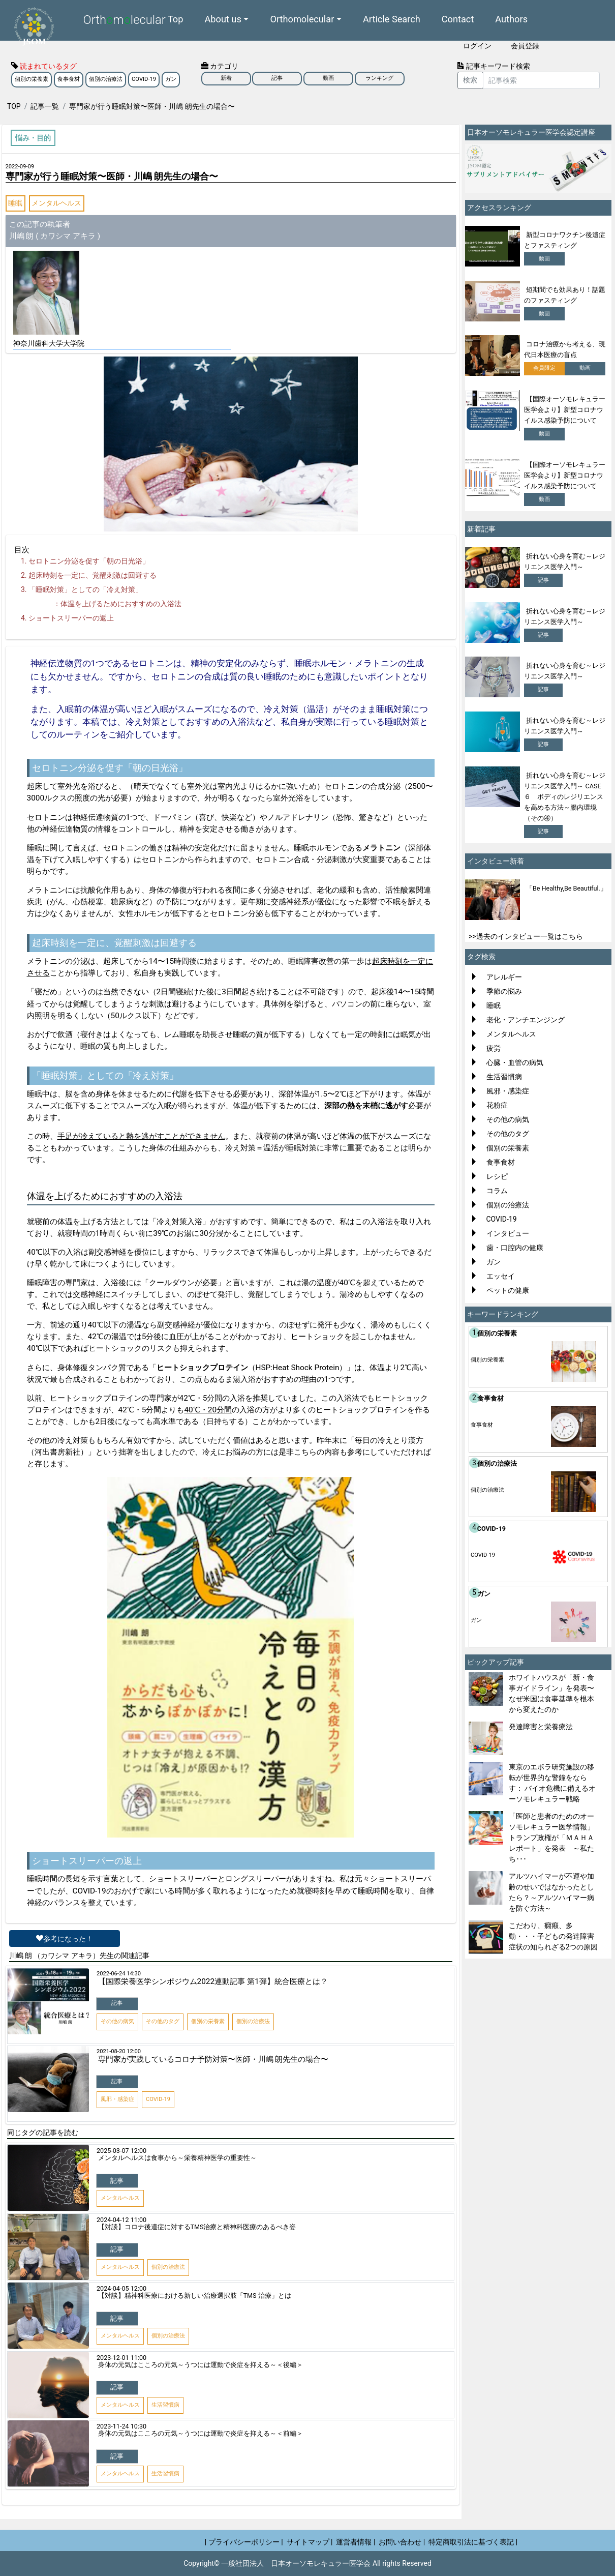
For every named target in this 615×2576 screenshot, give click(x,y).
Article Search (391, 18)
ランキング (379, 78)
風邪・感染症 (507, 1091)
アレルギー (504, 977)
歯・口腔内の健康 (514, 1247)
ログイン (477, 46)
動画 (328, 78)
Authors (511, 18)
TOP (14, 106)
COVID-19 (144, 79)
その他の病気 (507, 1119)
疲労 (493, 1048)
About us (222, 18)
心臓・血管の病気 (514, 1062)
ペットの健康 (507, 1290)
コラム (497, 1191)
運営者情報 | (355, 2542)
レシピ (497, 1176)
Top (175, 18)
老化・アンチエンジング (525, 1020)
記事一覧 (44, 106)
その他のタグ (507, 1134)
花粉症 (497, 1105)
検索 (470, 80)
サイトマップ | (310, 2542)
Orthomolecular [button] (302, 18)
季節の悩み (504, 991)
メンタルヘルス (56, 203)
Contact (458, 18)
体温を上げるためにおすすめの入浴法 (120, 604)
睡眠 (15, 203)
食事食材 (68, 79)
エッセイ (500, 1276)
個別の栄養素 (31, 79)
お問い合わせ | (402, 2542)
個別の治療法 (105, 79)
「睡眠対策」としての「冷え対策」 (85, 589)
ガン (170, 79)
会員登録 (525, 46)
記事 (277, 78)
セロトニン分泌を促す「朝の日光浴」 (88, 561)
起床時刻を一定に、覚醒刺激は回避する (92, 575)
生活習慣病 (504, 1077)
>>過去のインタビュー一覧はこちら (526, 936)
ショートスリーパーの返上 (71, 618)
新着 (226, 78)
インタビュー (507, 1233)
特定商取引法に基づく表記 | (472, 2542)
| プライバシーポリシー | (244, 2542)
